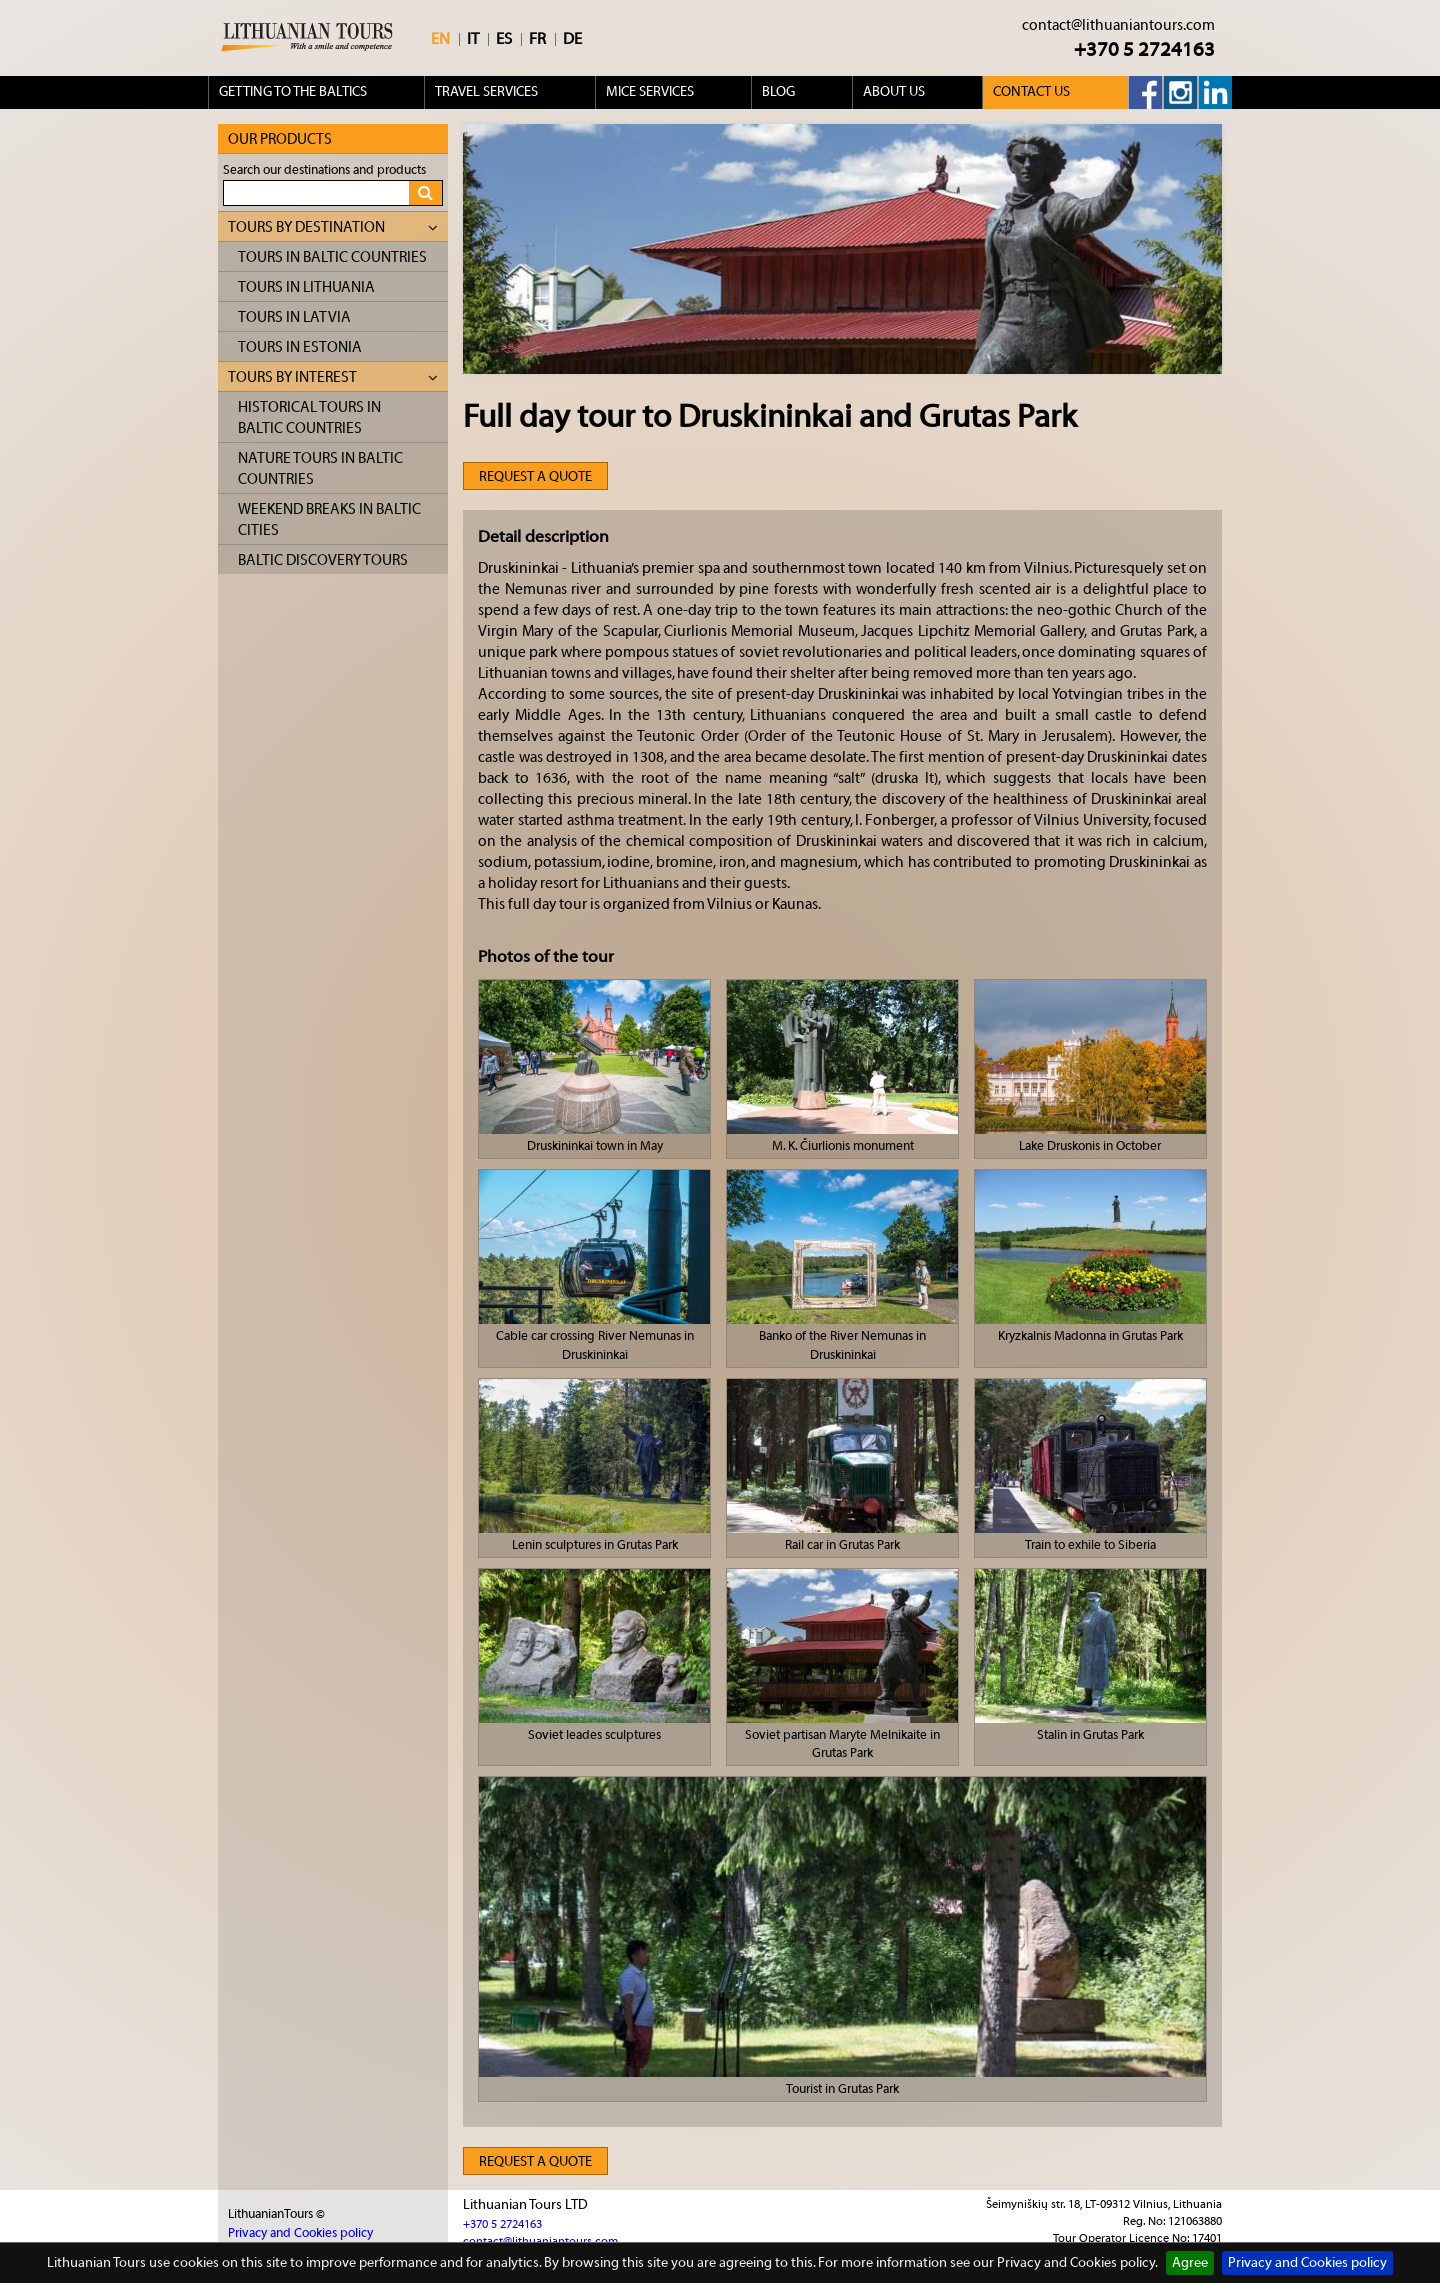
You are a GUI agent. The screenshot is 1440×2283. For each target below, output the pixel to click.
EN (440, 39)
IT (473, 39)
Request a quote (535, 477)
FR (537, 39)
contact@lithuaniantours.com (1118, 25)
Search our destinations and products (324, 169)
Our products (280, 139)
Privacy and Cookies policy (1307, 2263)
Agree (1190, 2263)
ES (504, 39)
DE (572, 39)
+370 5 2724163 (1144, 49)
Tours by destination (333, 227)
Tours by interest (333, 377)
